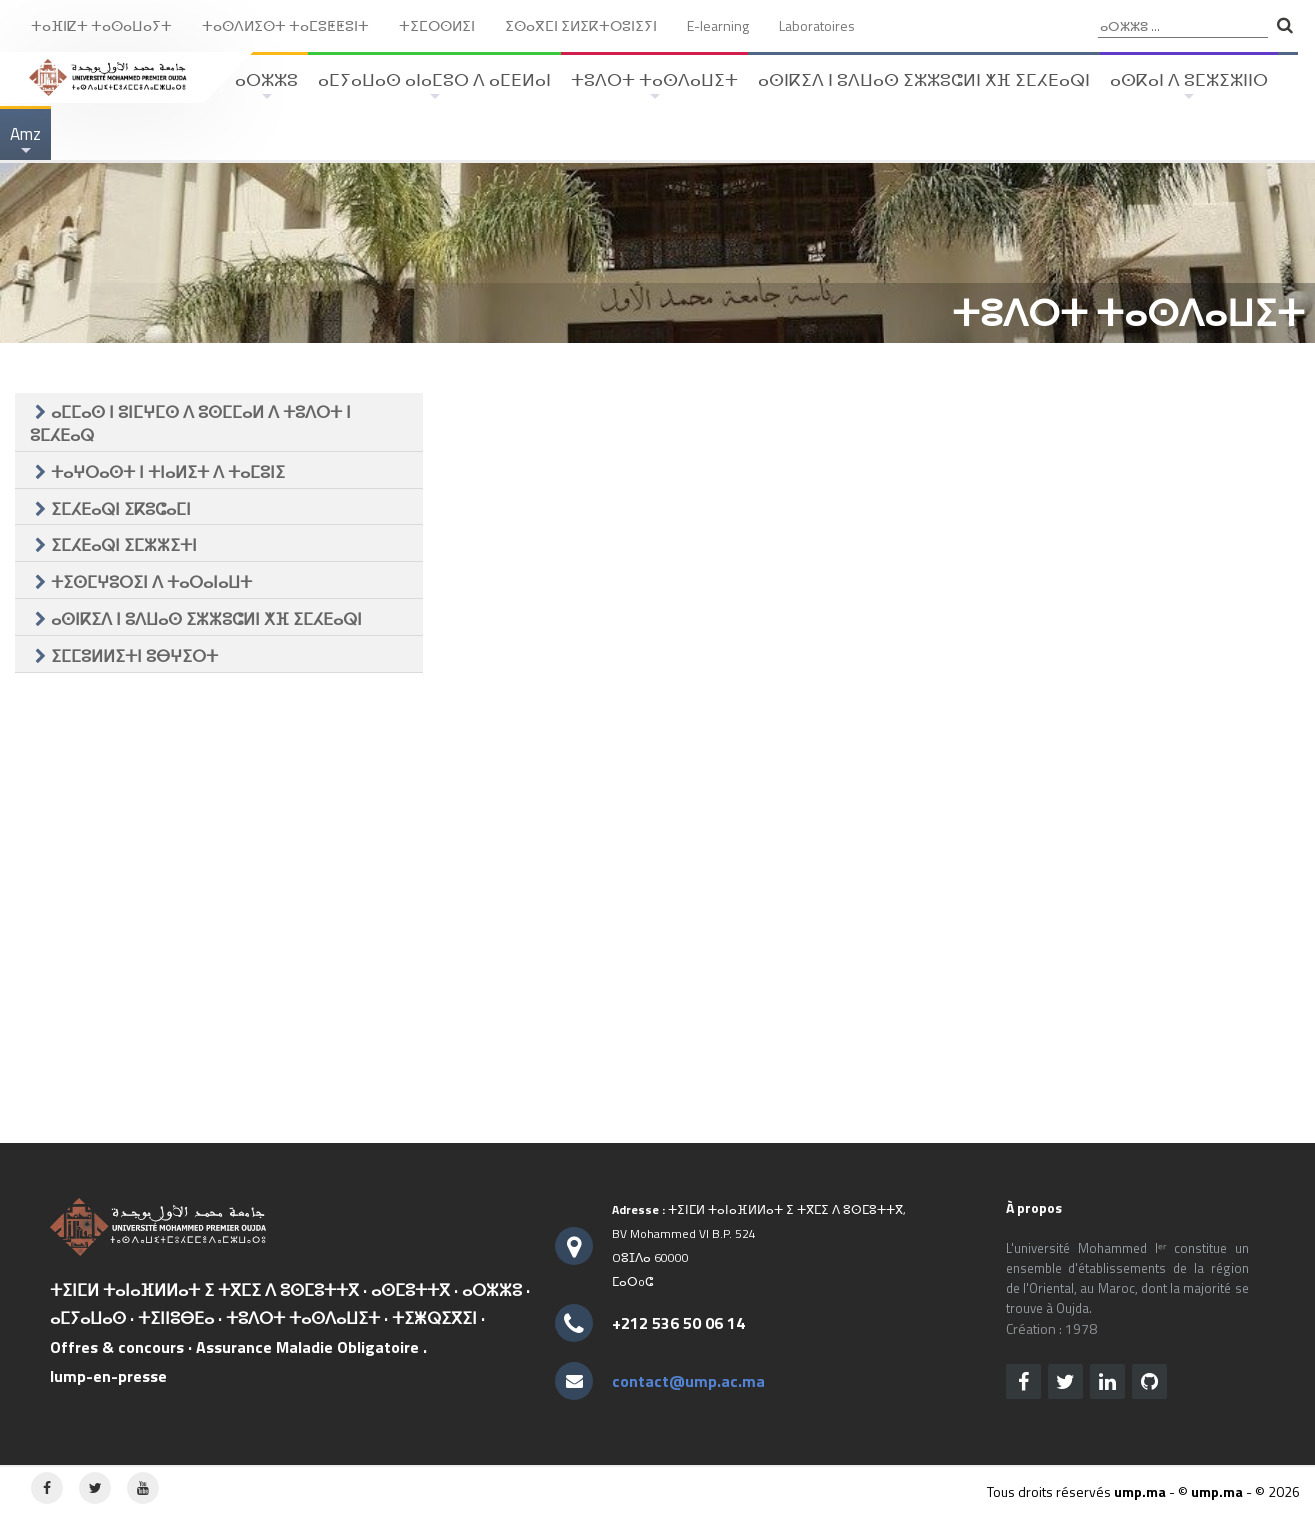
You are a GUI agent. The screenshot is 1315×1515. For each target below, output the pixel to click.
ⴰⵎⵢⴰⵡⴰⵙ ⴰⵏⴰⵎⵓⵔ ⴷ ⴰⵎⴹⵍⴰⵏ (434, 86)
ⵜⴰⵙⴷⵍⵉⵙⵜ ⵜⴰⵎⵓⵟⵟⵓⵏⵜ (285, 25)
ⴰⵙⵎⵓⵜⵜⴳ (410, 1290)
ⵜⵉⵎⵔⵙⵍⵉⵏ (437, 25)
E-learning (718, 25)
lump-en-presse (108, 1376)
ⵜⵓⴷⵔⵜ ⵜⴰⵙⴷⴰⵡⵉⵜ (654, 86)
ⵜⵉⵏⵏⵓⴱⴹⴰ (176, 1318)
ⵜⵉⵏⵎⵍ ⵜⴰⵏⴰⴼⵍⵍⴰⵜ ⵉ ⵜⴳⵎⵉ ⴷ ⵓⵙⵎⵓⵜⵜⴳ (204, 1290)
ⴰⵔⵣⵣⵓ (266, 86)
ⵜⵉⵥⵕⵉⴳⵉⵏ (434, 1318)
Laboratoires (817, 25)
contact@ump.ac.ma (688, 1381)
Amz (25, 140)
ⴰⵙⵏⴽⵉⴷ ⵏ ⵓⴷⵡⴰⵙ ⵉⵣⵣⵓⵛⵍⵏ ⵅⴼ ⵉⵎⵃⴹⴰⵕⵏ (924, 80)
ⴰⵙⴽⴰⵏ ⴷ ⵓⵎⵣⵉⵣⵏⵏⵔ (1189, 86)
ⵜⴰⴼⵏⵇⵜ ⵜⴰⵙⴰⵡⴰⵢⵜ (101, 25)
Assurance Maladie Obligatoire (307, 1347)
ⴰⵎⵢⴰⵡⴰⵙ (88, 1318)
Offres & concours (117, 1347)
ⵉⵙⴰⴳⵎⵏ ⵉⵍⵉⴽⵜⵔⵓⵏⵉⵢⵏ (581, 25)
